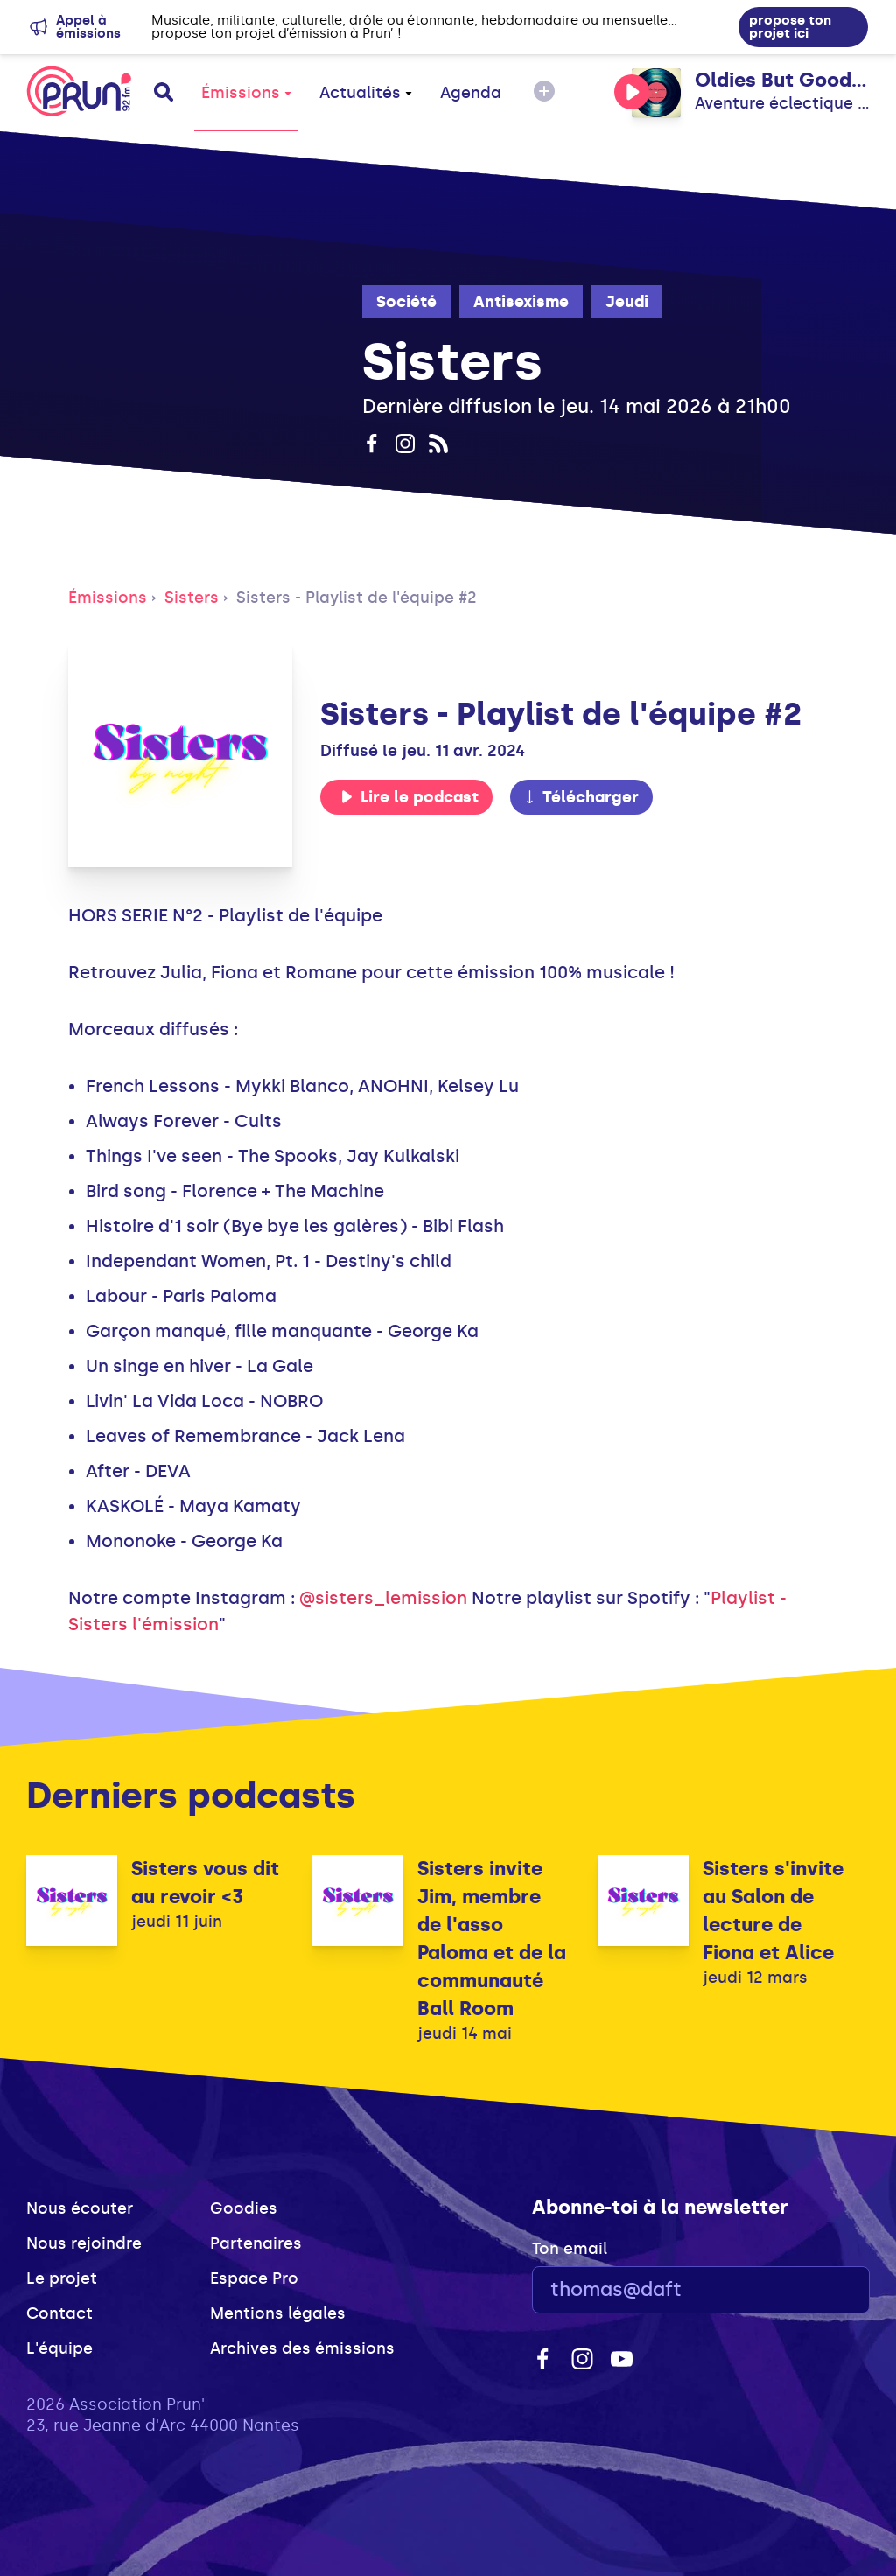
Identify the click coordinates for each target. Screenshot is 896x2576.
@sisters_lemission (383, 1597)
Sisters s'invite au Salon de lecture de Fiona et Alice (773, 1910)
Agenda (470, 92)
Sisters (191, 597)
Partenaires (256, 2243)
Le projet (61, 2278)
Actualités (365, 92)
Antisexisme (521, 302)
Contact (59, 2313)
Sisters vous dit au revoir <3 (205, 1882)
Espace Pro (254, 2278)
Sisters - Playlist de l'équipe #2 (356, 597)
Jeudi (627, 302)
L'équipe (59, 2348)
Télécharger (581, 797)
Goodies (243, 2208)
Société (406, 302)
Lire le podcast (409, 797)
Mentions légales (278, 2313)
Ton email (569, 2248)
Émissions (246, 92)
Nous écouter (79, 2208)
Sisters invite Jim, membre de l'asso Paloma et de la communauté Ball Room (491, 1938)
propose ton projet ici (790, 26)
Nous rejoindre (84, 2243)
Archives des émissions (302, 2348)
